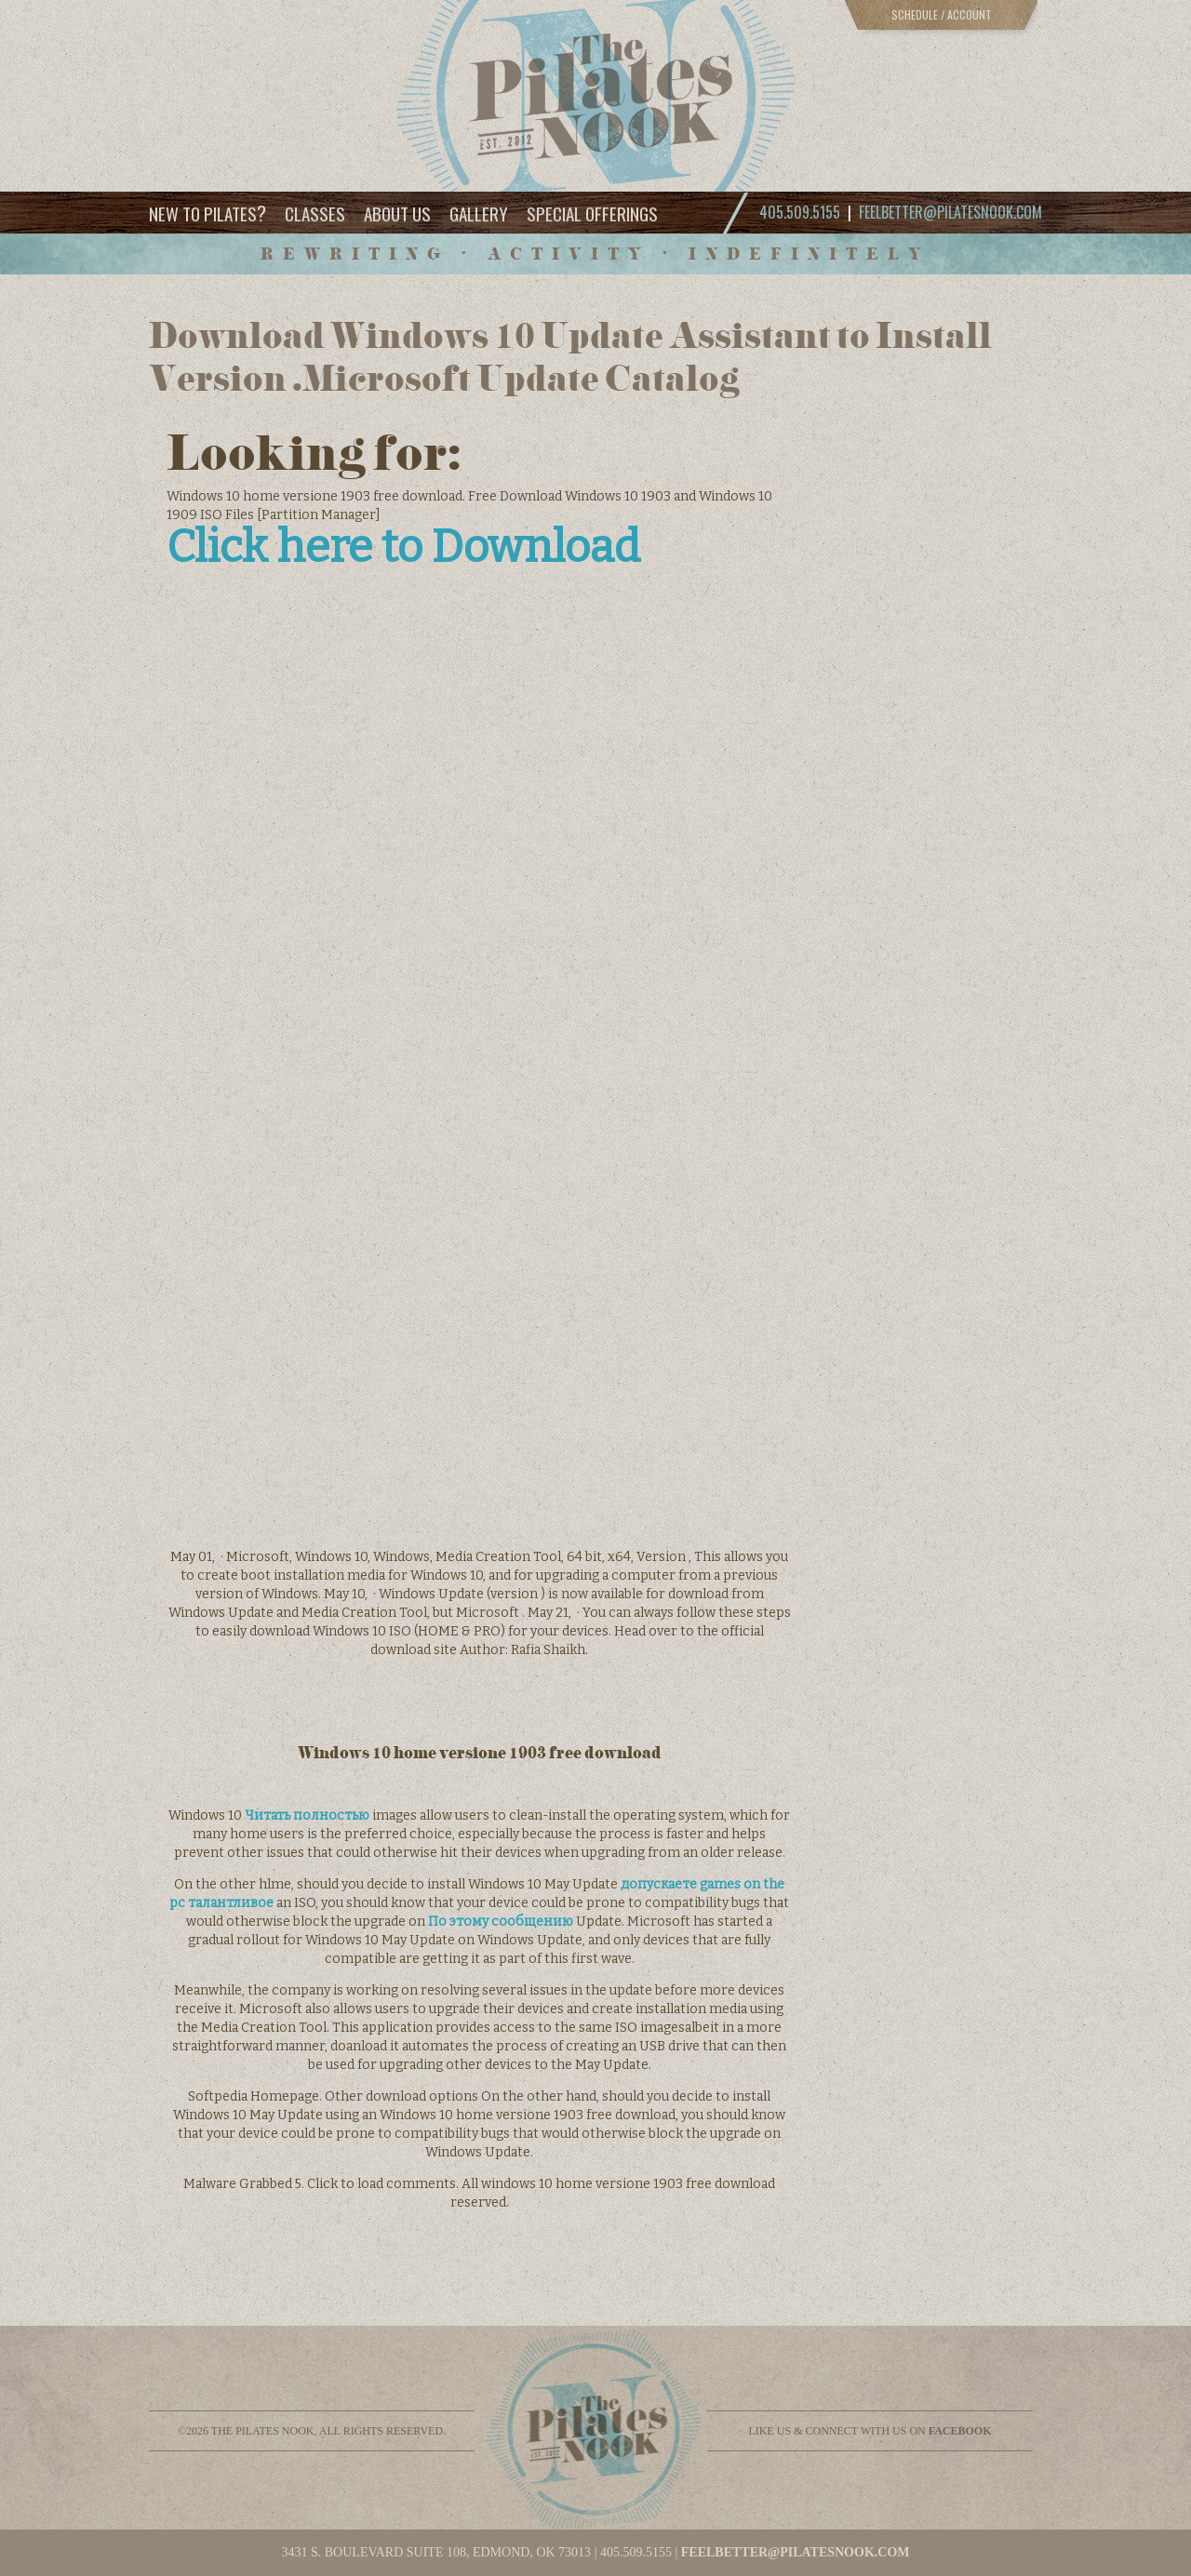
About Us (397, 213)
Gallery (478, 213)
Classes (315, 213)
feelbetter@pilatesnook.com (950, 212)
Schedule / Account (941, 14)
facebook (960, 2430)
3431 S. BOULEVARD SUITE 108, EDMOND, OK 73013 (436, 2552)
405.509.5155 (636, 2552)
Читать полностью (307, 1815)
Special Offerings (592, 213)
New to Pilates (207, 212)
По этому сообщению (500, 1921)
